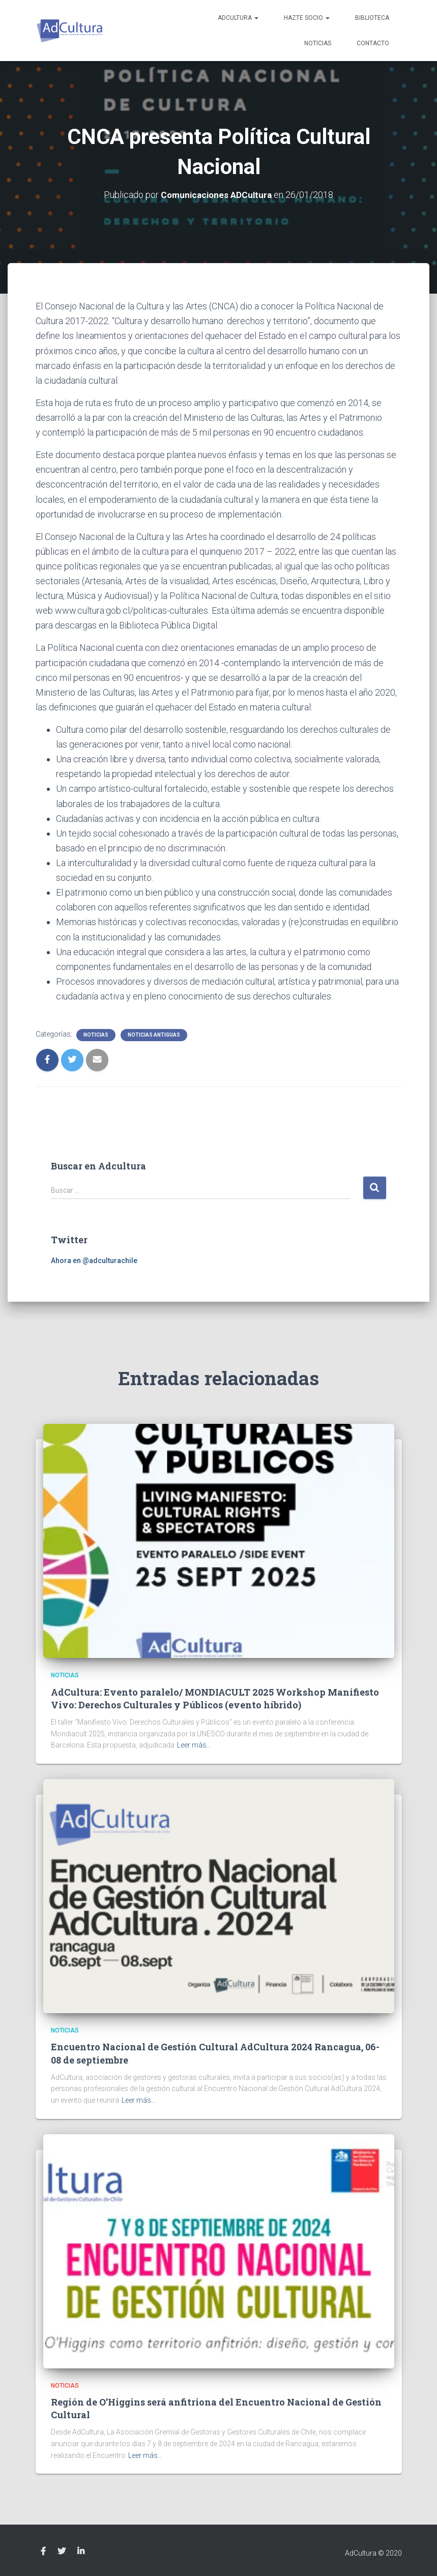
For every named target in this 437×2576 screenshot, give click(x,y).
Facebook (43, 2551)
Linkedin (81, 2551)
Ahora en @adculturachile (94, 1260)
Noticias (317, 43)
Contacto (373, 43)
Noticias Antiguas (154, 1035)
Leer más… (194, 1745)
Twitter (61, 2551)
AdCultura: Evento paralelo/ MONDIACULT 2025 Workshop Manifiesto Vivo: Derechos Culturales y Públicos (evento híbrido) (215, 1698)
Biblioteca (372, 17)
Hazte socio (307, 17)
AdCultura (238, 17)
